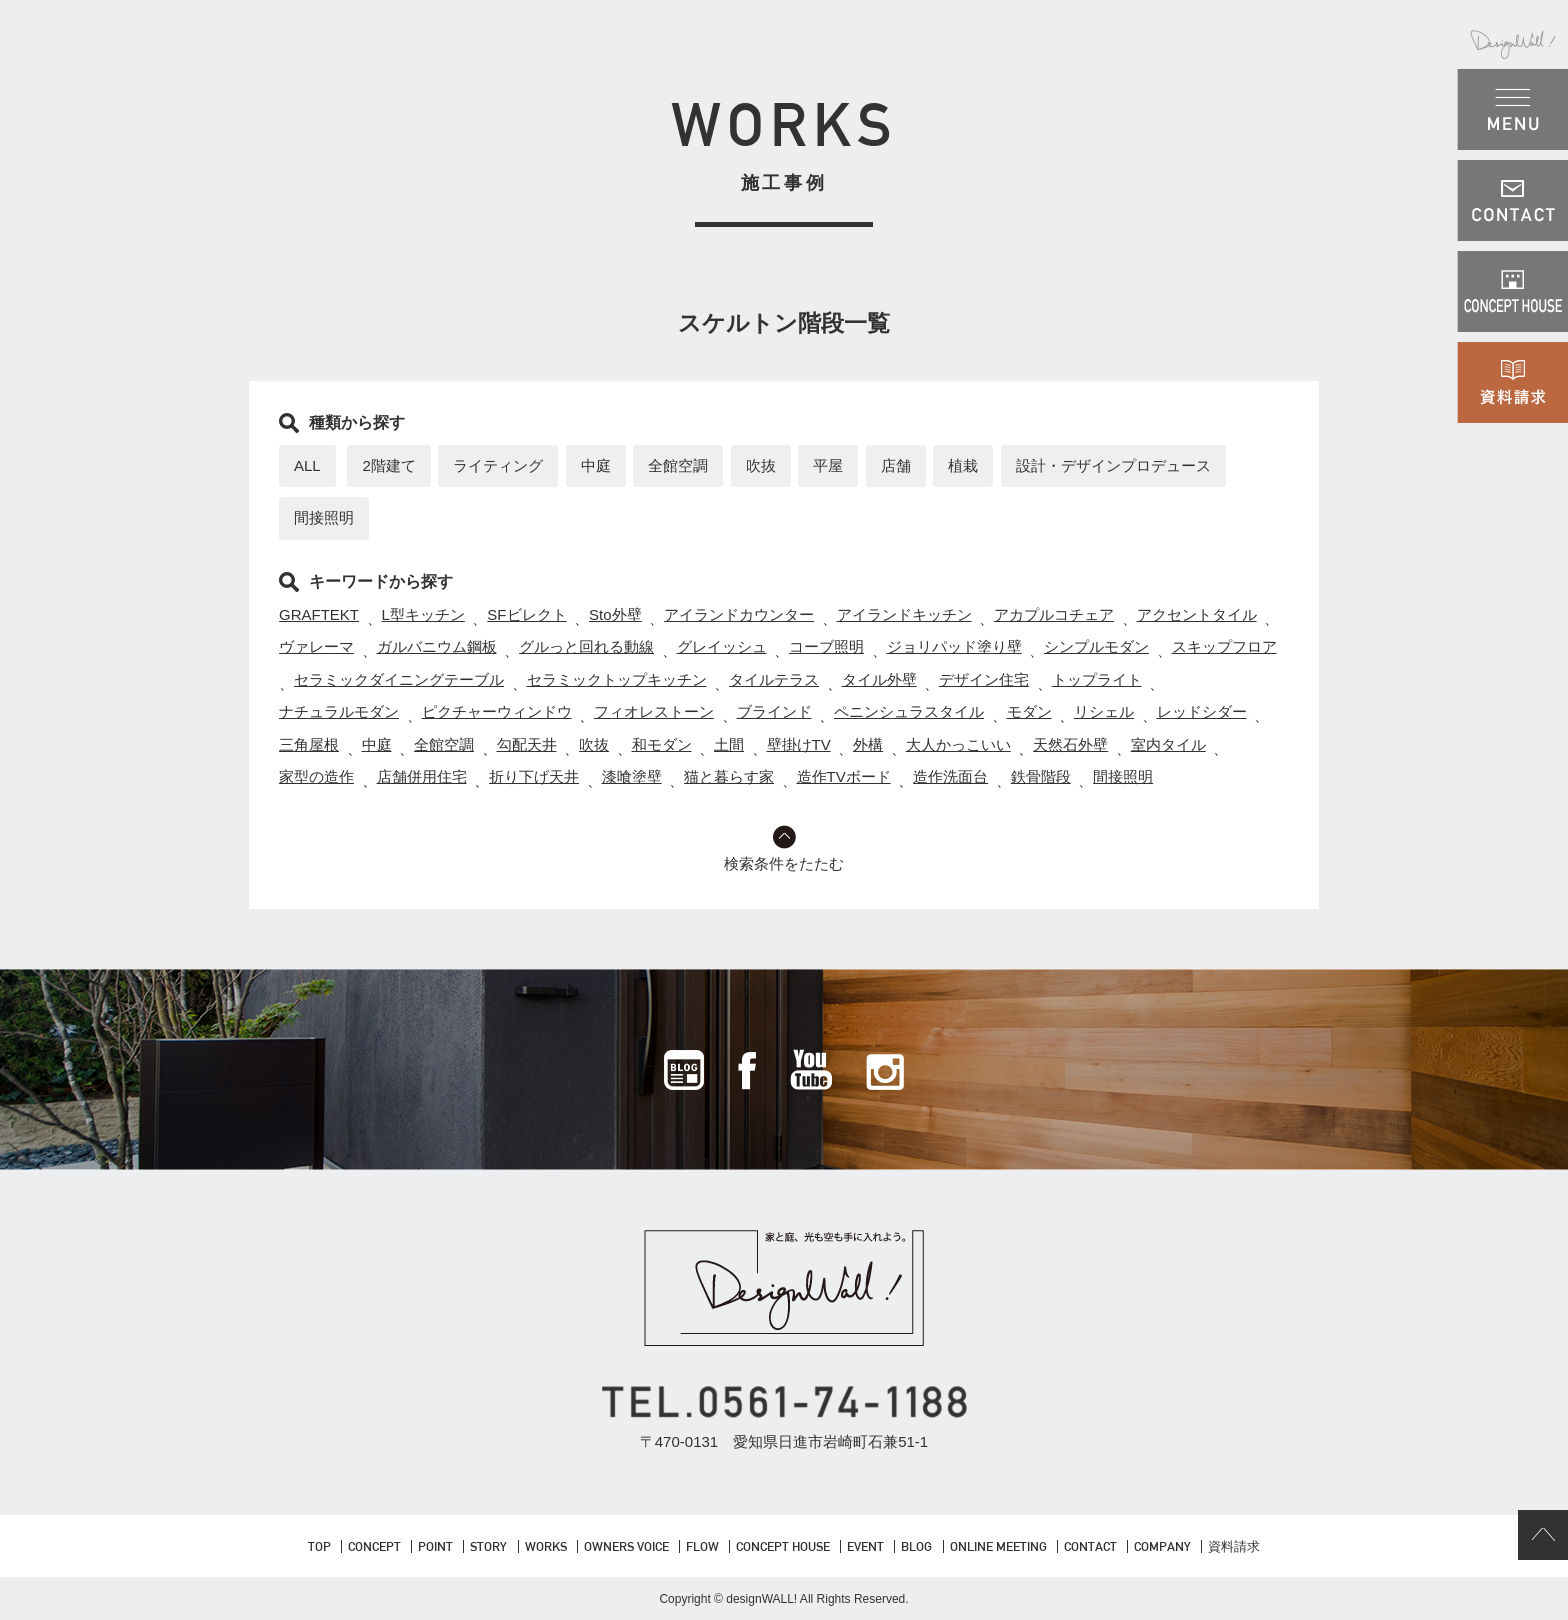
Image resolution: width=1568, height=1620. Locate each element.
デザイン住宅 (984, 679)
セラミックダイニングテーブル (399, 679)
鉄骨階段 (1041, 776)
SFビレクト (526, 614)
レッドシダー (1202, 711)
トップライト (1097, 679)
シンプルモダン (1096, 646)
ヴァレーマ (316, 646)
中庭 (596, 465)
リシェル (1104, 711)
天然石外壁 (1070, 744)
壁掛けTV (799, 744)
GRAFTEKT (319, 614)
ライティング (498, 465)
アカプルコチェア (1054, 614)
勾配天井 (527, 744)
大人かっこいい (958, 744)
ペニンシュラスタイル (909, 711)
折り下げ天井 (534, 776)
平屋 (828, 465)
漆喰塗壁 (632, 776)
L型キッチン (423, 614)
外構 (868, 744)
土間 (729, 744)
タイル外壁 (879, 679)
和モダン (662, 744)
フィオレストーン (654, 711)
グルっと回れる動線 (586, 646)
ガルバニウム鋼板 (437, 646)
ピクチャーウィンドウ (497, 711)
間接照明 (324, 517)
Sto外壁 (615, 614)
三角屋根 (309, 744)
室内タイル (1168, 744)
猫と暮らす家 (729, 776)
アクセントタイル (1197, 614)
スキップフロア (1224, 646)
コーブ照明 (826, 646)
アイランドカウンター (739, 614)
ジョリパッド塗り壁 (954, 646)
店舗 (896, 465)
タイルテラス (774, 679)
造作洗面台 (950, 776)
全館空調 (678, 465)
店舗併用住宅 (422, 776)
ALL (307, 465)
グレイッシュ (722, 646)
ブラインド (774, 711)
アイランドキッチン (904, 614)
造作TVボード (844, 776)
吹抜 (761, 465)
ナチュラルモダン (339, 711)
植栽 (963, 465)
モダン (1029, 711)
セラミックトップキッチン (617, 679)
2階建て (388, 465)
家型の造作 (316, 776)
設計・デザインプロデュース (1113, 465)
